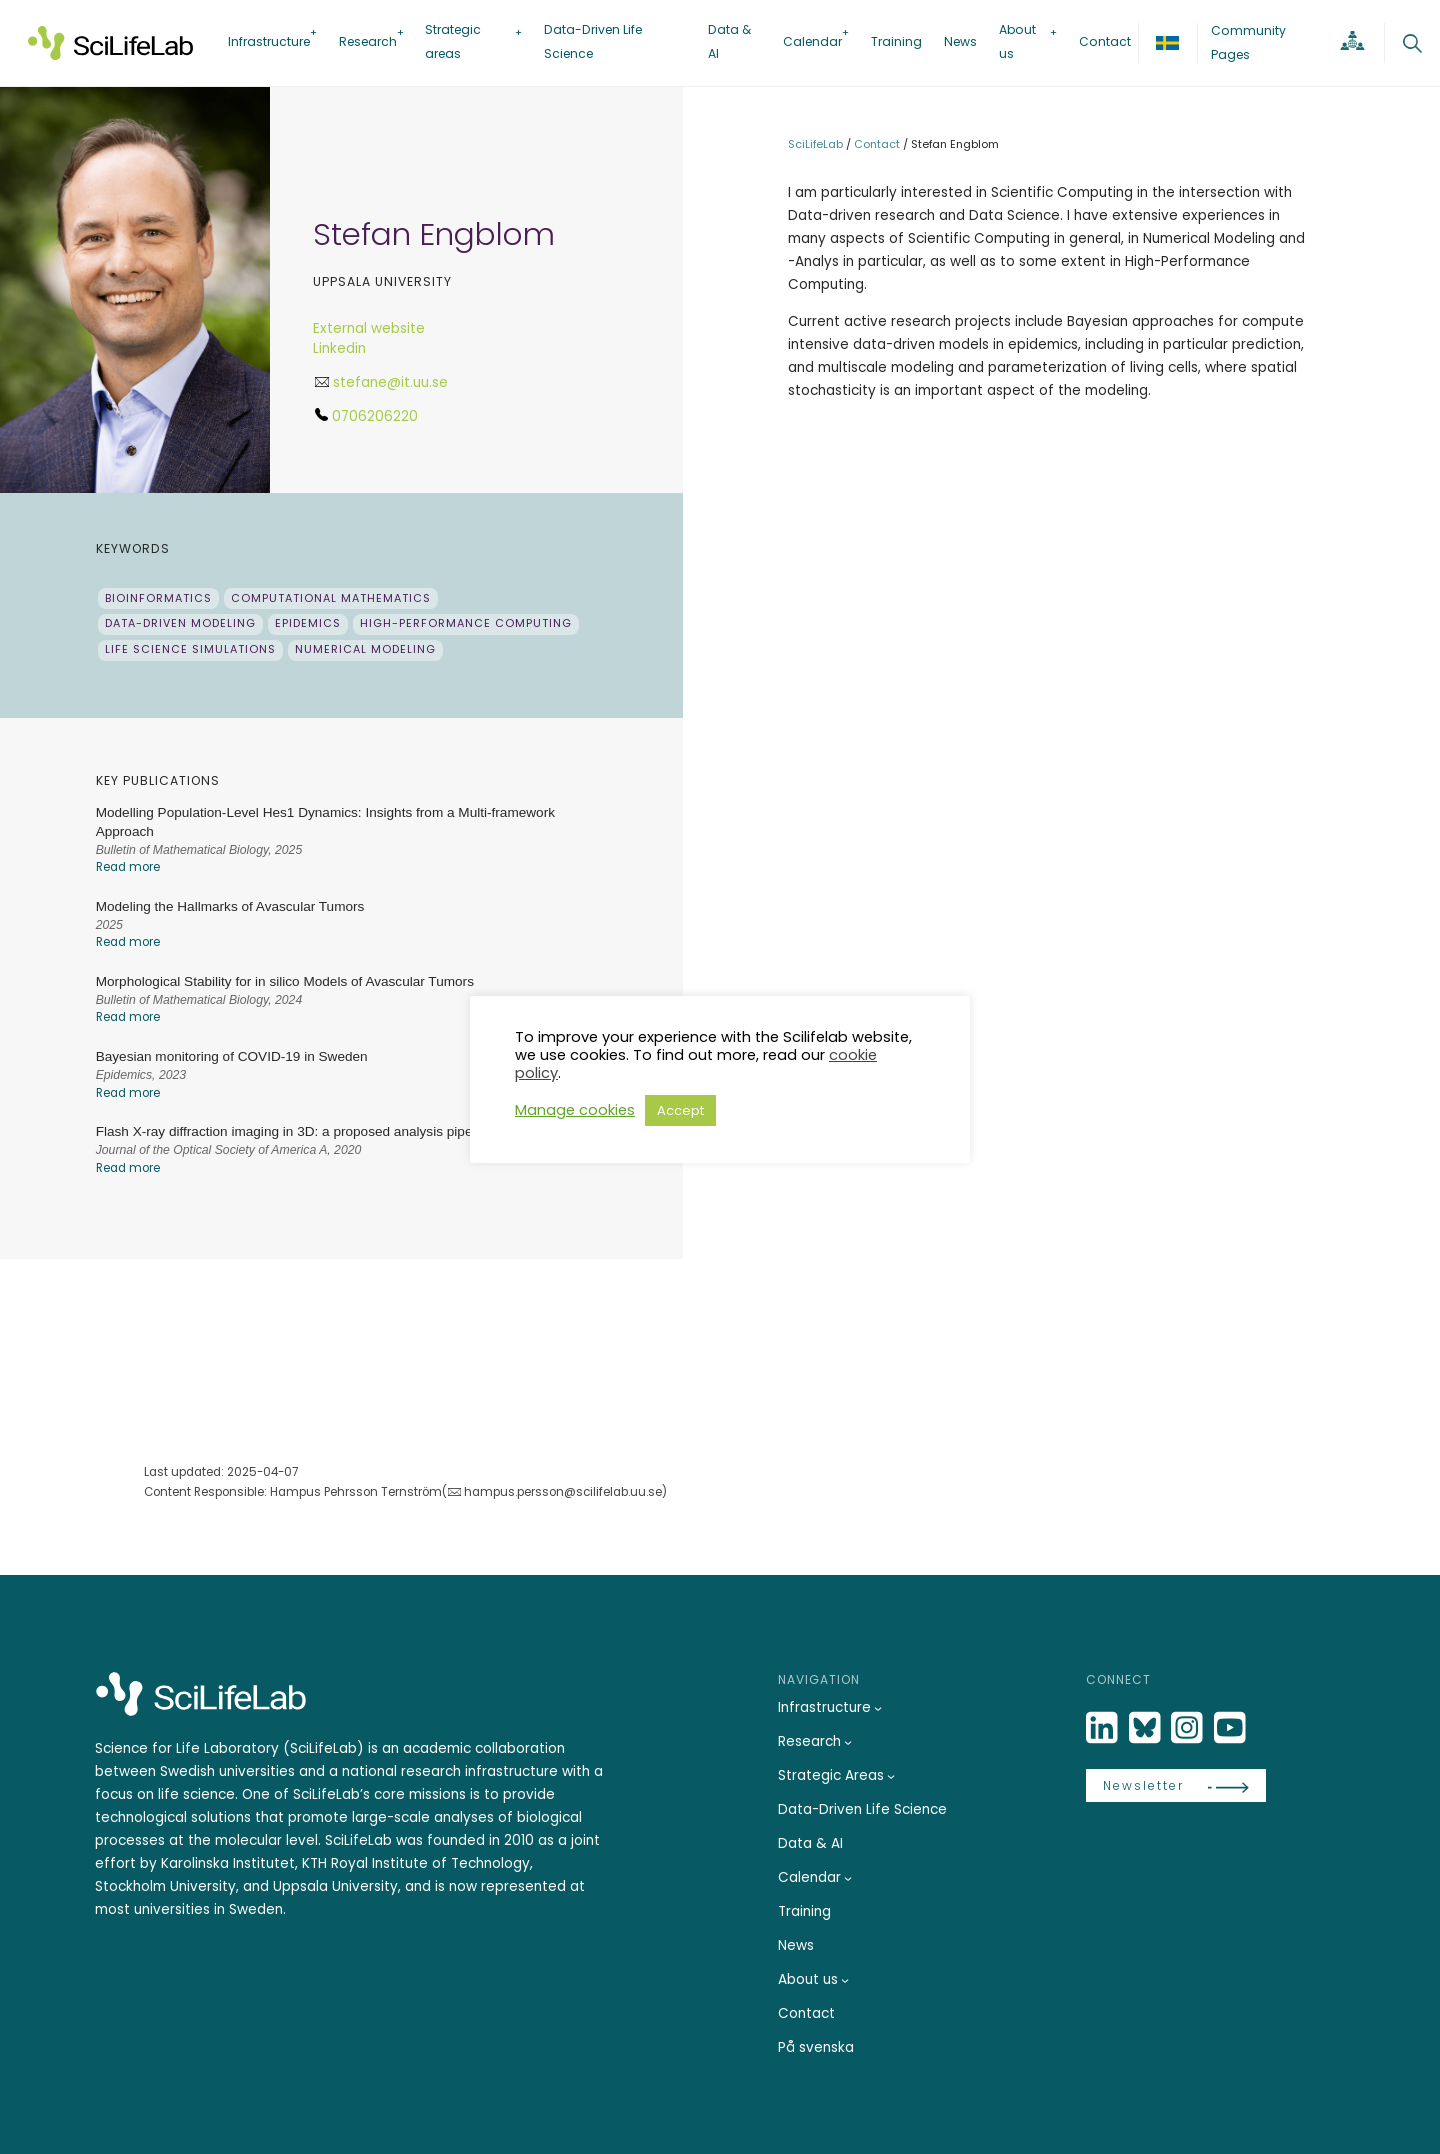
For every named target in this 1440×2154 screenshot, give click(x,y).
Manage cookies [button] (575, 1110)
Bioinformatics (158, 598)
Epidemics (308, 623)
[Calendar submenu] (848, 1878)
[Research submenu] (848, 1742)
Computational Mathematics (331, 598)
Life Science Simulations (190, 649)
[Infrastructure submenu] (878, 1708)
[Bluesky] (1147, 1728)
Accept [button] (680, 1110)
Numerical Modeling (365, 649)
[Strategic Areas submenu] (891, 1776)
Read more (128, 867)
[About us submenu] (845, 1980)
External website (369, 328)
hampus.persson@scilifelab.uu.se (563, 1492)
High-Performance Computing (466, 623)
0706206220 (375, 416)
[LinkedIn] (1104, 1728)
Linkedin (339, 348)
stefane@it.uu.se (390, 382)
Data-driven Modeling (180, 623)
